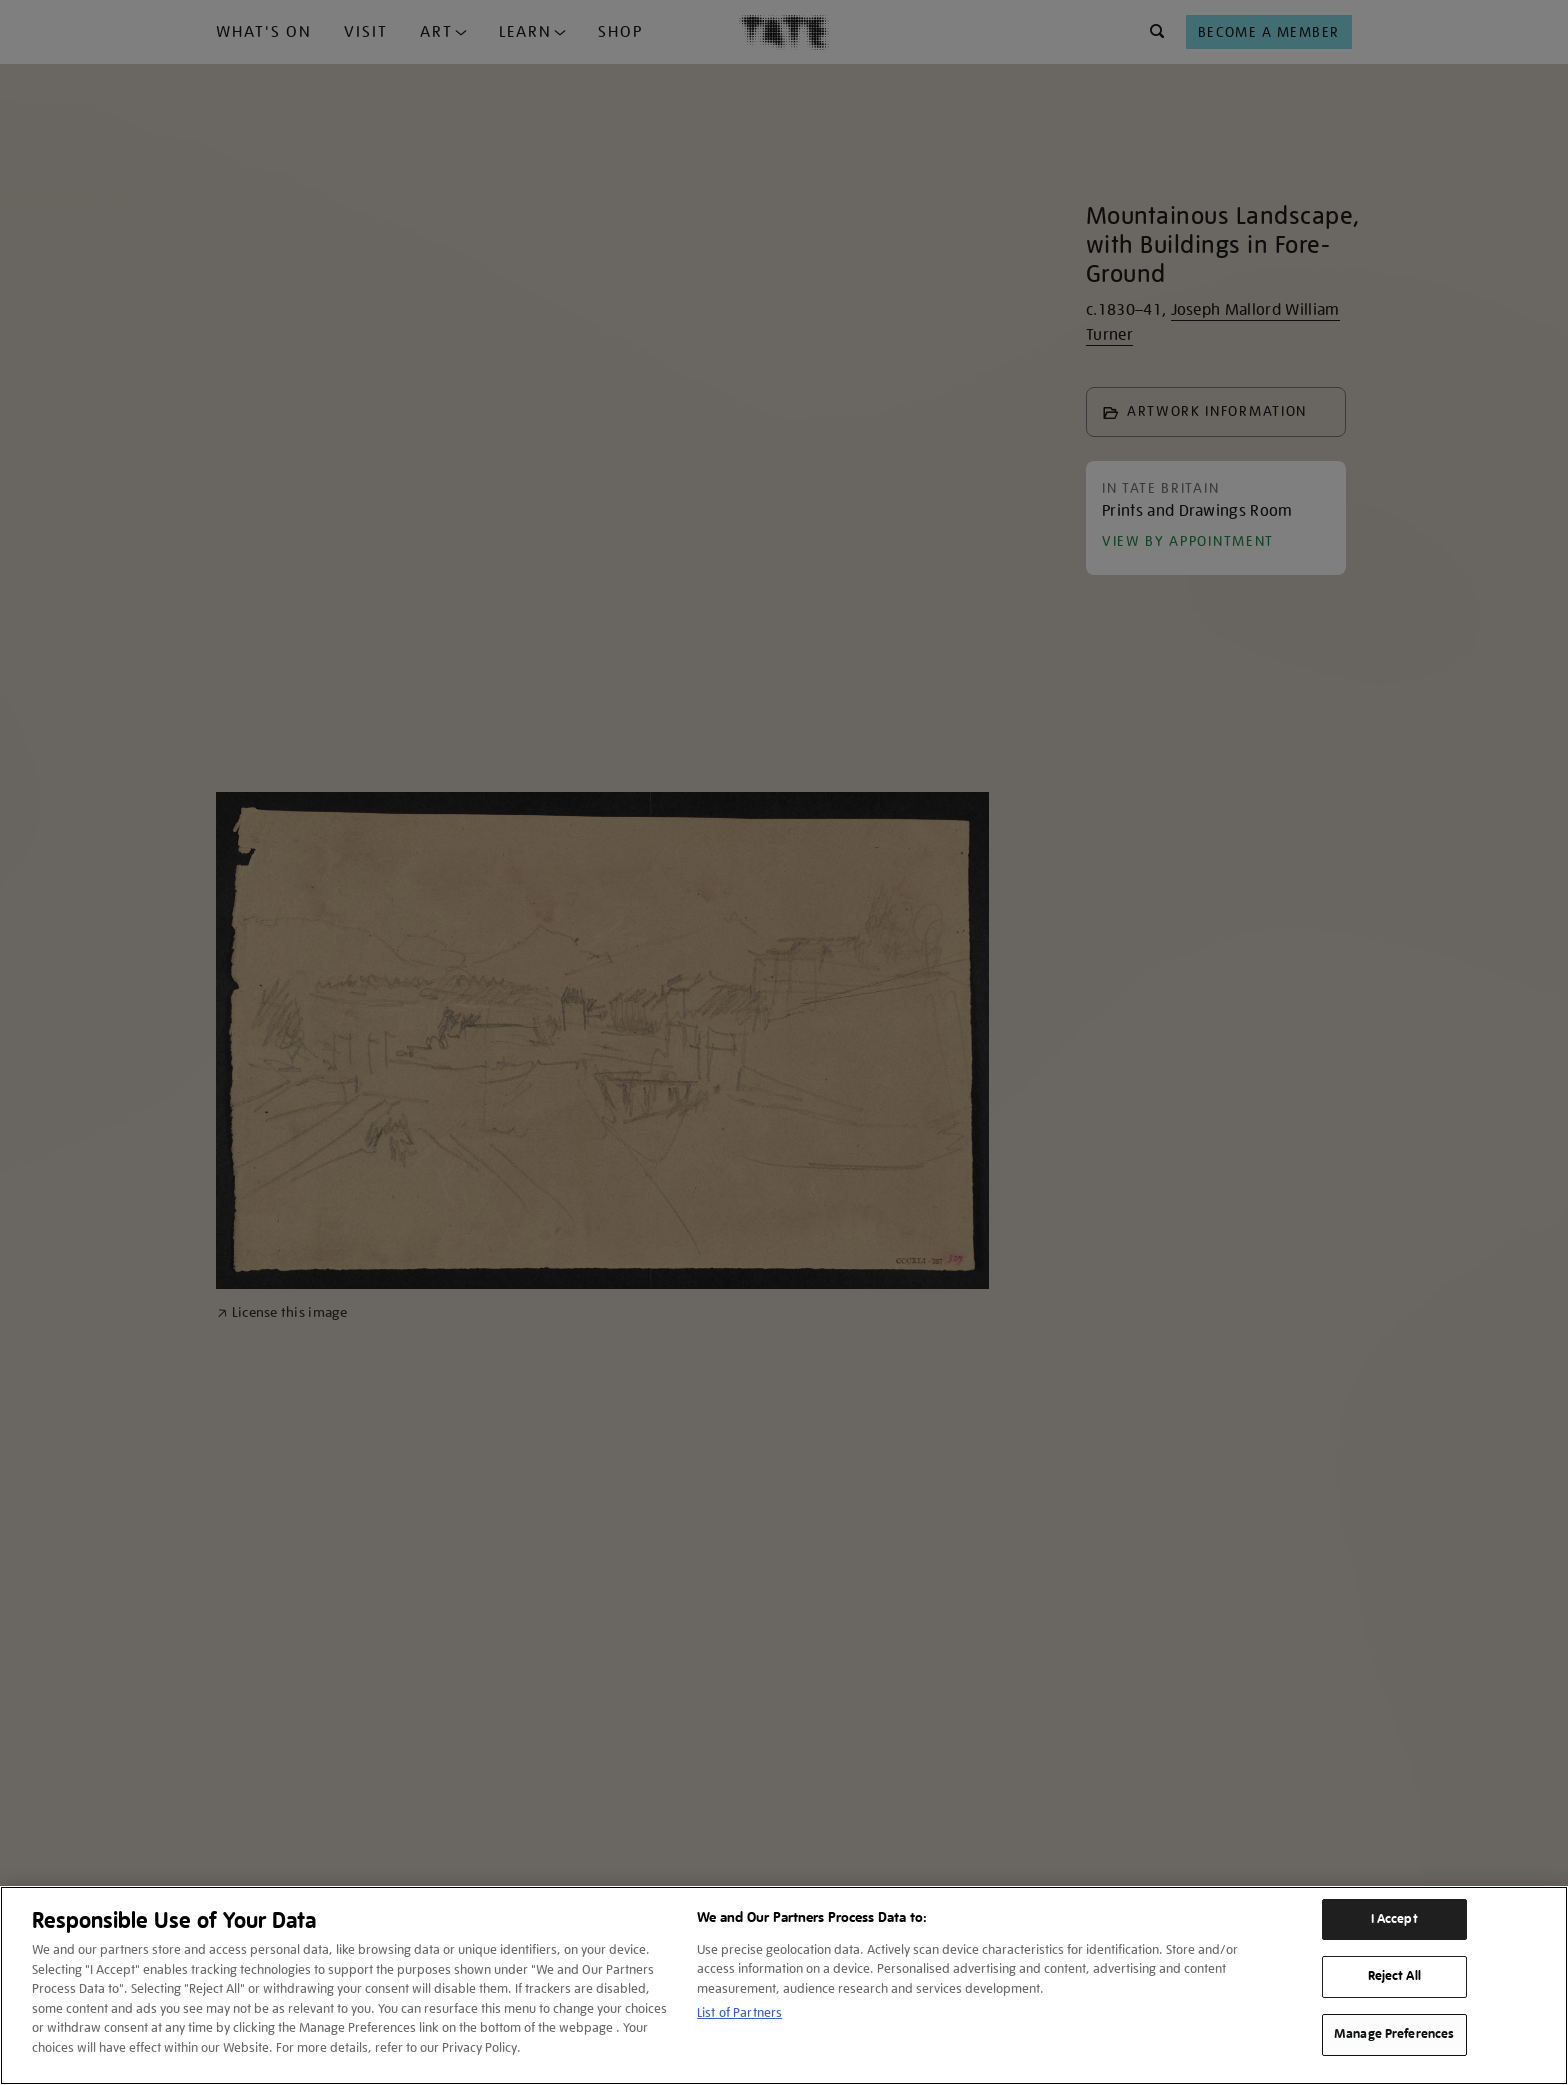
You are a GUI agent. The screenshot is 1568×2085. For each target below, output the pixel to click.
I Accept (1394, 1919)
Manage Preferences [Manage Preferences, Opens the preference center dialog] (1394, 2034)
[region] (784, 1985)
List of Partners (739, 2012)
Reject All (1394, 1976)
